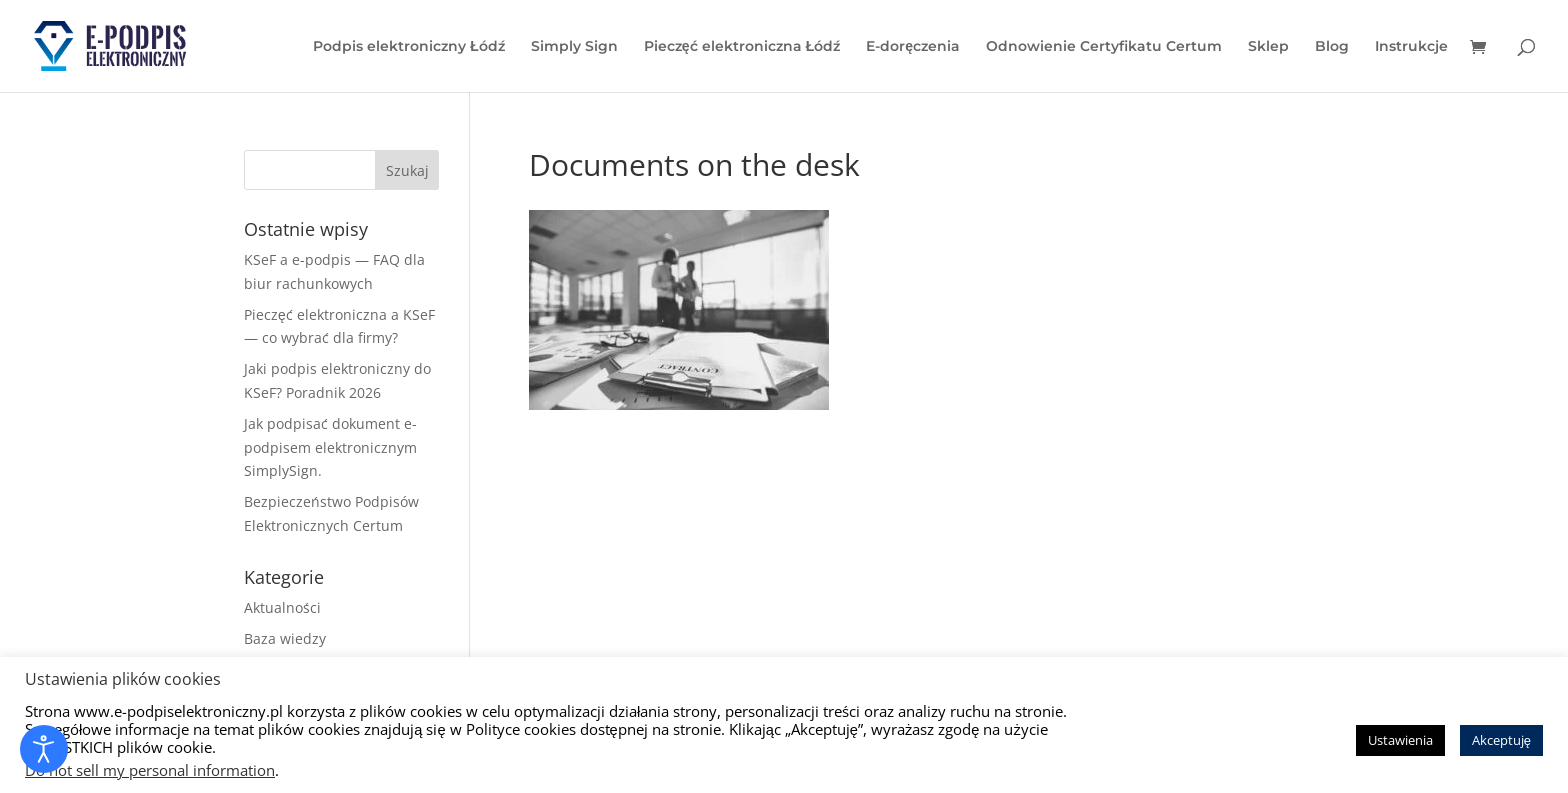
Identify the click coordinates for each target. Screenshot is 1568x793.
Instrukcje (1411, 47)
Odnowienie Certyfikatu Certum (1104, 47)
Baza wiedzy (285, 638)
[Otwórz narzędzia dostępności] (44, 749)
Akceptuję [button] (1501, 740)
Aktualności (282, 607)
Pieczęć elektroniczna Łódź (742, 47)
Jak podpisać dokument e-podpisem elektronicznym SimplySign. (330, 447)
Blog (1332, 47)
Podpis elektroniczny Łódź (409, 47)
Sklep (1268, 47)
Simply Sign (574, 47)
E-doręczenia (913, 47)
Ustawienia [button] (1400, 740)
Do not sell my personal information (150, 770)
